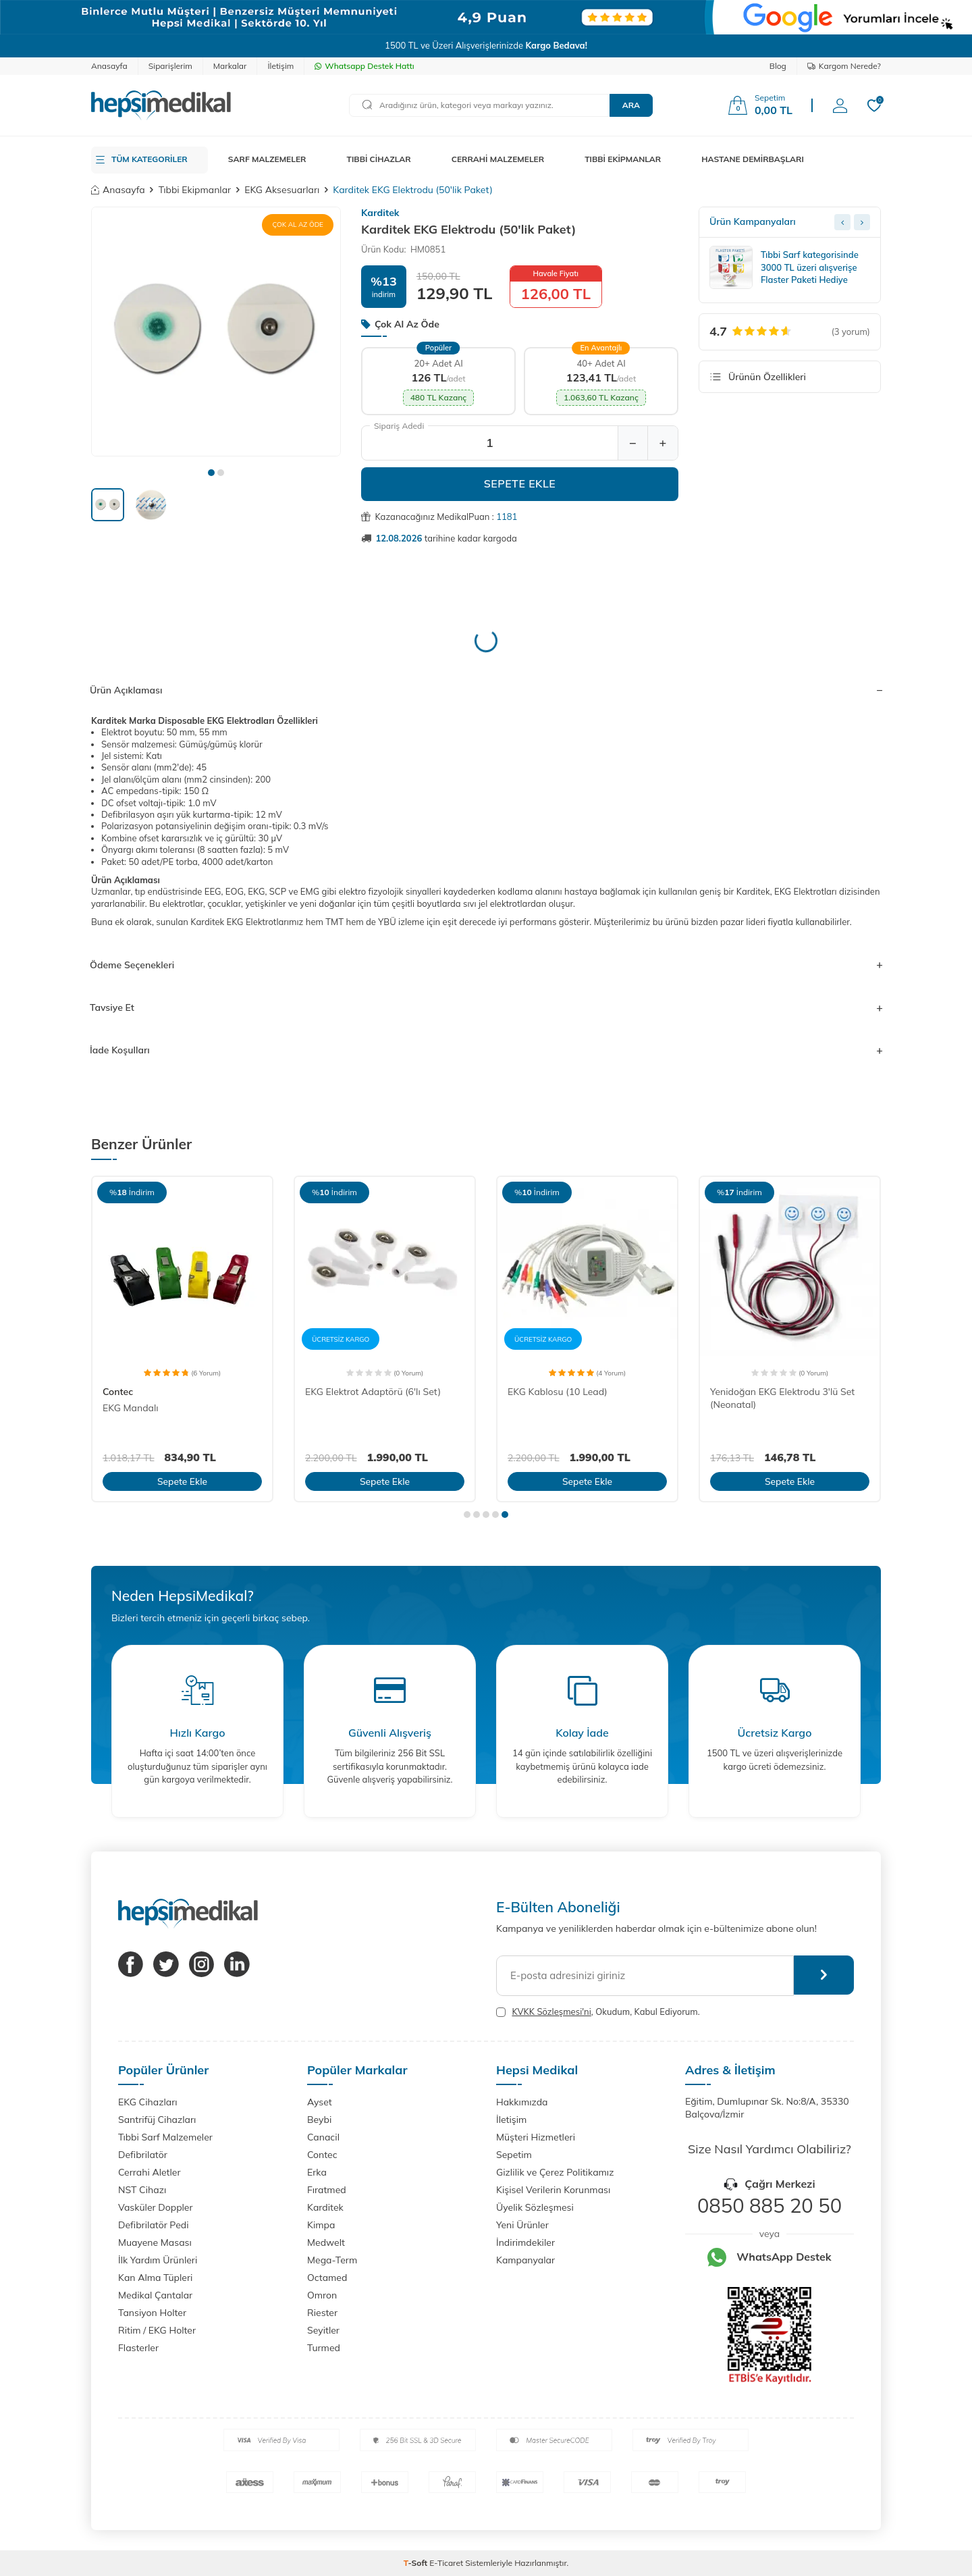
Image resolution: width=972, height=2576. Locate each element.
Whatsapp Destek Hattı (364, 66)
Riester (322, 2313)
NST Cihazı (142, 2190)
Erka (317, 2172)
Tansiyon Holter (152, 2313)
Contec (118, 1392)
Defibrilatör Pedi (153, 2225)
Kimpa (321, 2225)
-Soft (417, 2563)
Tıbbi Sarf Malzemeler (165, 2137)
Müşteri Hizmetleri (535, 2137)
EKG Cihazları (148, 2102)
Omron (322, 2295)
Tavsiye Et (486, 1007)
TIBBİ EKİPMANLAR (623, 159)
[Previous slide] (842, 222)
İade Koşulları (486, 1050)
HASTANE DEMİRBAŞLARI (752, 159)
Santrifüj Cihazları (157, 2119)
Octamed (327, 2277)
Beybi (319, 2119)
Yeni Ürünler (522, 2225)
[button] (211, 472)
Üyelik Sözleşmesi (535, 2207)
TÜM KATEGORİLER (149, 159)
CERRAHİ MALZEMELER (498, 159)
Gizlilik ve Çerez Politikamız (555, 2172)
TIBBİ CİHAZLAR (379, 159)
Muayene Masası (155, 2242)
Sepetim (514, 2155)
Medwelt (326, 2242)
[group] (216, 331)
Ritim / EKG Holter (157, 2330)
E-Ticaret (446, 2563)
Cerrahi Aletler (149, 2172)
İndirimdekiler (525, 2242)
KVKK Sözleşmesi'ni (551, 2011)
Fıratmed (326, 2190)
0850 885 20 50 (769, 2205)
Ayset (319, 2102)
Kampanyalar (525, 2260)
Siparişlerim (170, 66)
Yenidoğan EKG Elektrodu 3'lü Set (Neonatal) (782, 1398)
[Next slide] (862, 222)
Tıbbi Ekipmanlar (195, 190)
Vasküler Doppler (155, 2207)
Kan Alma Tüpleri (155, 2277)
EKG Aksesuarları (281, 190)
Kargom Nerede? (844, 66)
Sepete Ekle (520, 483)
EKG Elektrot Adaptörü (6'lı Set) (373, 1392)
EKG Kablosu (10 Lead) (558, 1392)
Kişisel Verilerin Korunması (553, 2190)
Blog (778, 66)
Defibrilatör (142, 2155)
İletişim (280, 66)
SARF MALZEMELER (267, 159)
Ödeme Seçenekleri (486, 965)
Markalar (230, 66)
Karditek (380, 213)
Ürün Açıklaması (486, 690)
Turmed (323, 2348)
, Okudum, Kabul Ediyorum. (598, 2012)
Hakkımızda (521, 2102)
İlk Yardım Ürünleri (157, 2260)
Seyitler (323, 2330)
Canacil (323, 2137)
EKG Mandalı (131, 1408)
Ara (631, 105)
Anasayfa (109, 66)
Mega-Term (332, 2260)
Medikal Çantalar (155, 2295)
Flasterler (138, 2348)
